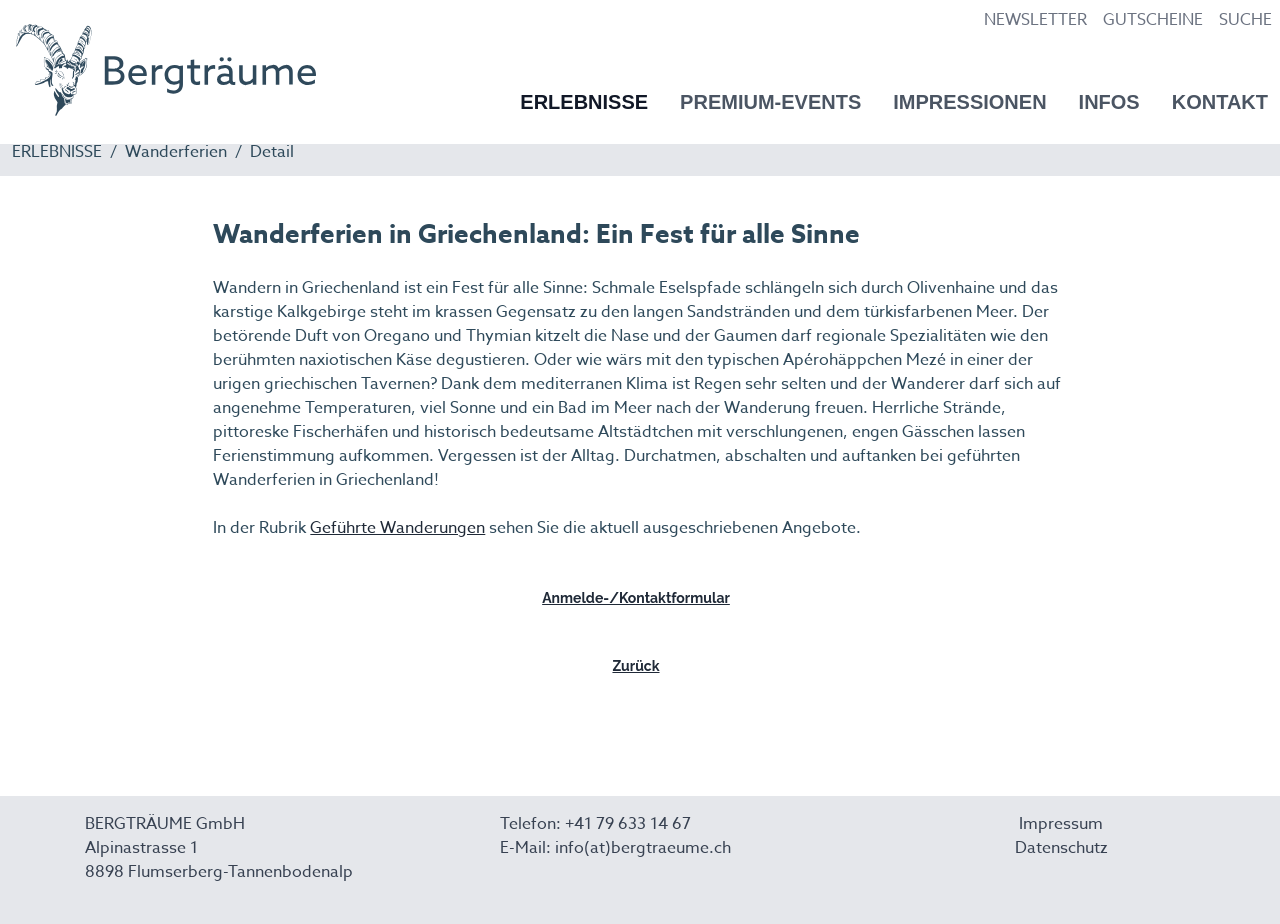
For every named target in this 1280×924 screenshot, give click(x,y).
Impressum (1061, 824)
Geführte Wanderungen (397, 528)
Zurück (635, 666)
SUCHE (1245, 20)
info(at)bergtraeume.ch (643, 848)
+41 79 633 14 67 (628, 824)
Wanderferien (176, 152)
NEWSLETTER (1035, 20)
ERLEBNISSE (57, 152)
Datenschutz (1061, 848)
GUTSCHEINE (1153, 20)
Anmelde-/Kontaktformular (636, 598)
